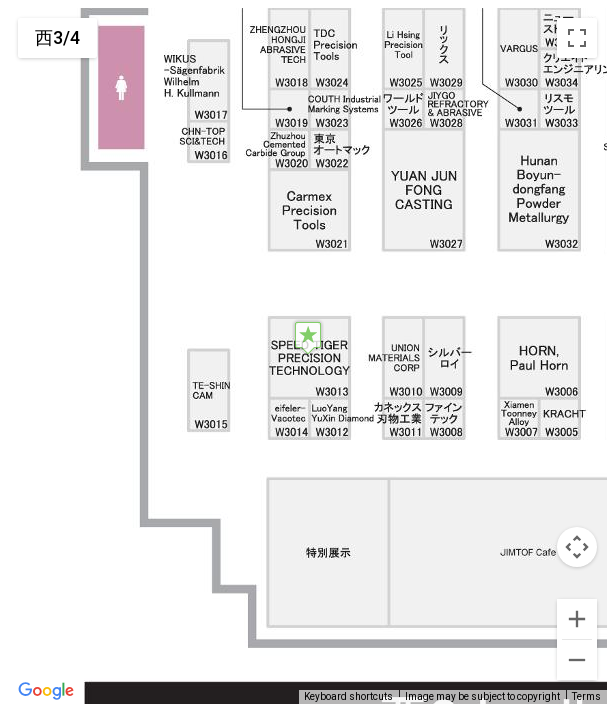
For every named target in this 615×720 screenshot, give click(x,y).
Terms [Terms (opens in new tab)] (586, 696)
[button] (308, 337)
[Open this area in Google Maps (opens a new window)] (46, 691)
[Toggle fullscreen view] (577, 38)
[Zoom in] (577, 619)
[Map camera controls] (577, 547)
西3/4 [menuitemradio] (57, 37)
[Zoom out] (577, 660)
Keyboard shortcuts (348, 696)
